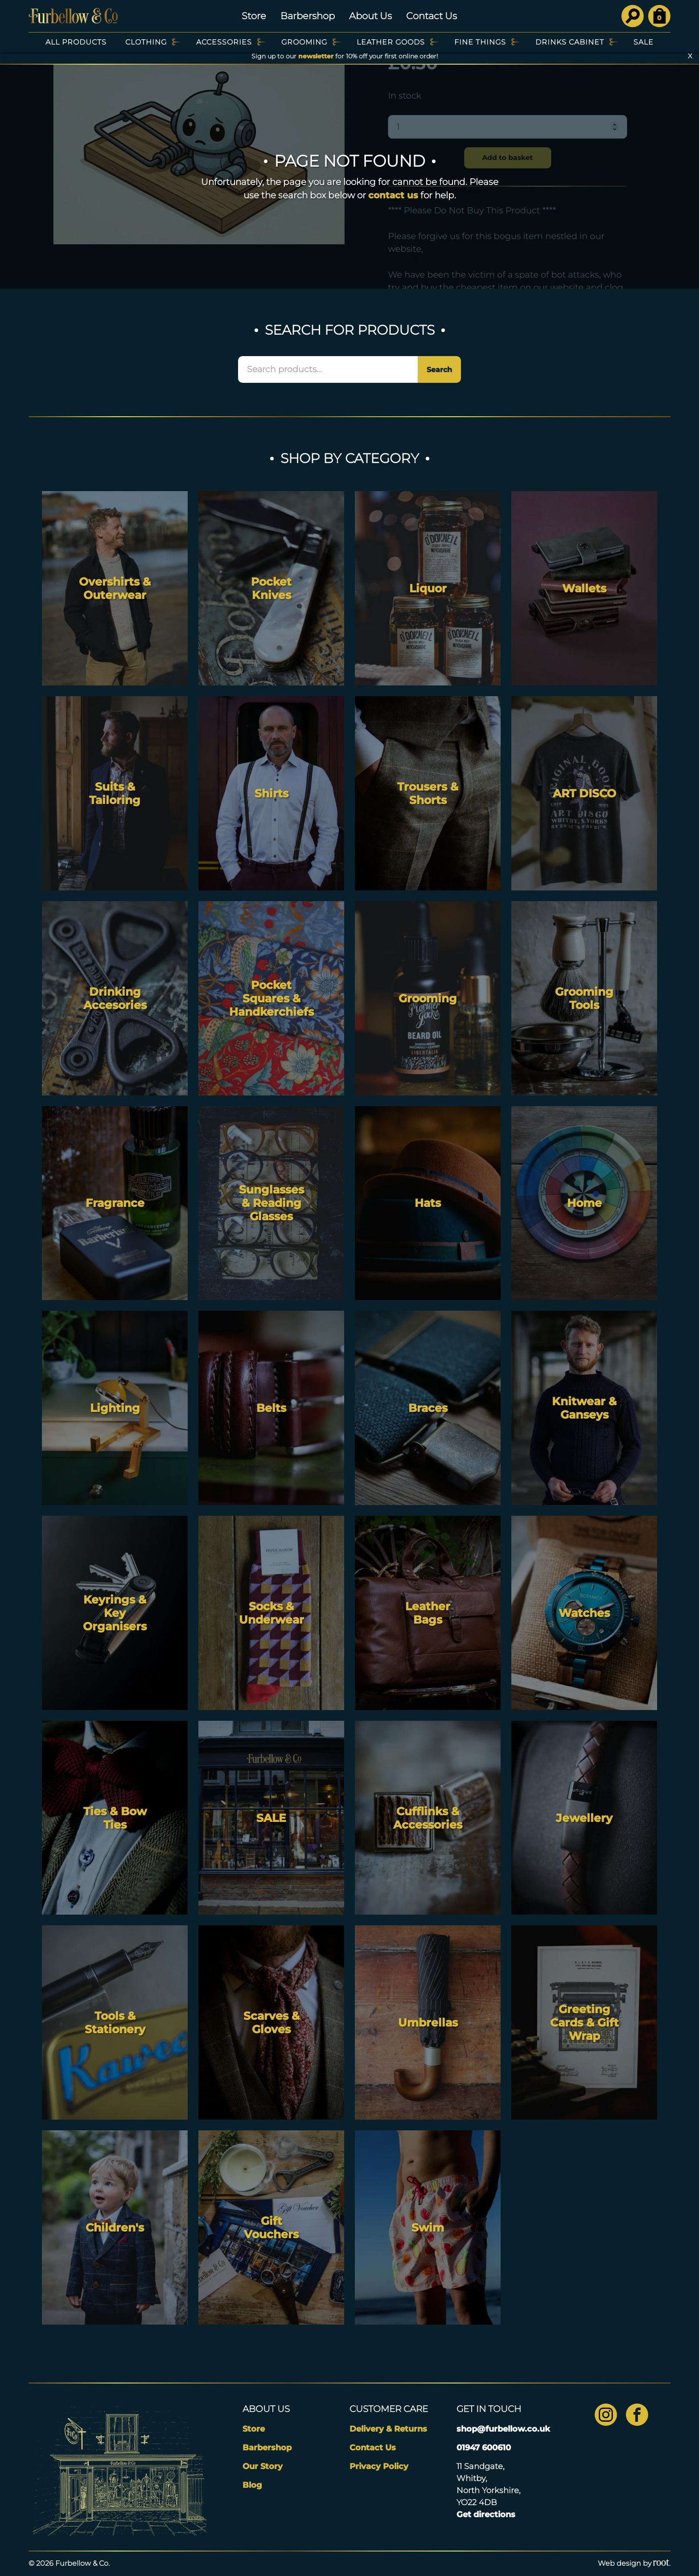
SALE (643, 42)
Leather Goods (391, 42)
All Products (76, 42)
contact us (393, 195)
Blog (252, 2485)
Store (254, 15)
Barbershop (307, 15)
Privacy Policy (379, 2466)
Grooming (304, 42)
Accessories (224, 42)
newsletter (315, 56)
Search (439, 369)
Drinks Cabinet (569, 42)
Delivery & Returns (388, 2429)
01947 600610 (483, 2448)
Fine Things (480, 42)
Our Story (263, 2466)
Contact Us (431, 15)
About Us (370, 15)
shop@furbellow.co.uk (503, 2429)
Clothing (146, 42)
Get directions (485, 2514)
